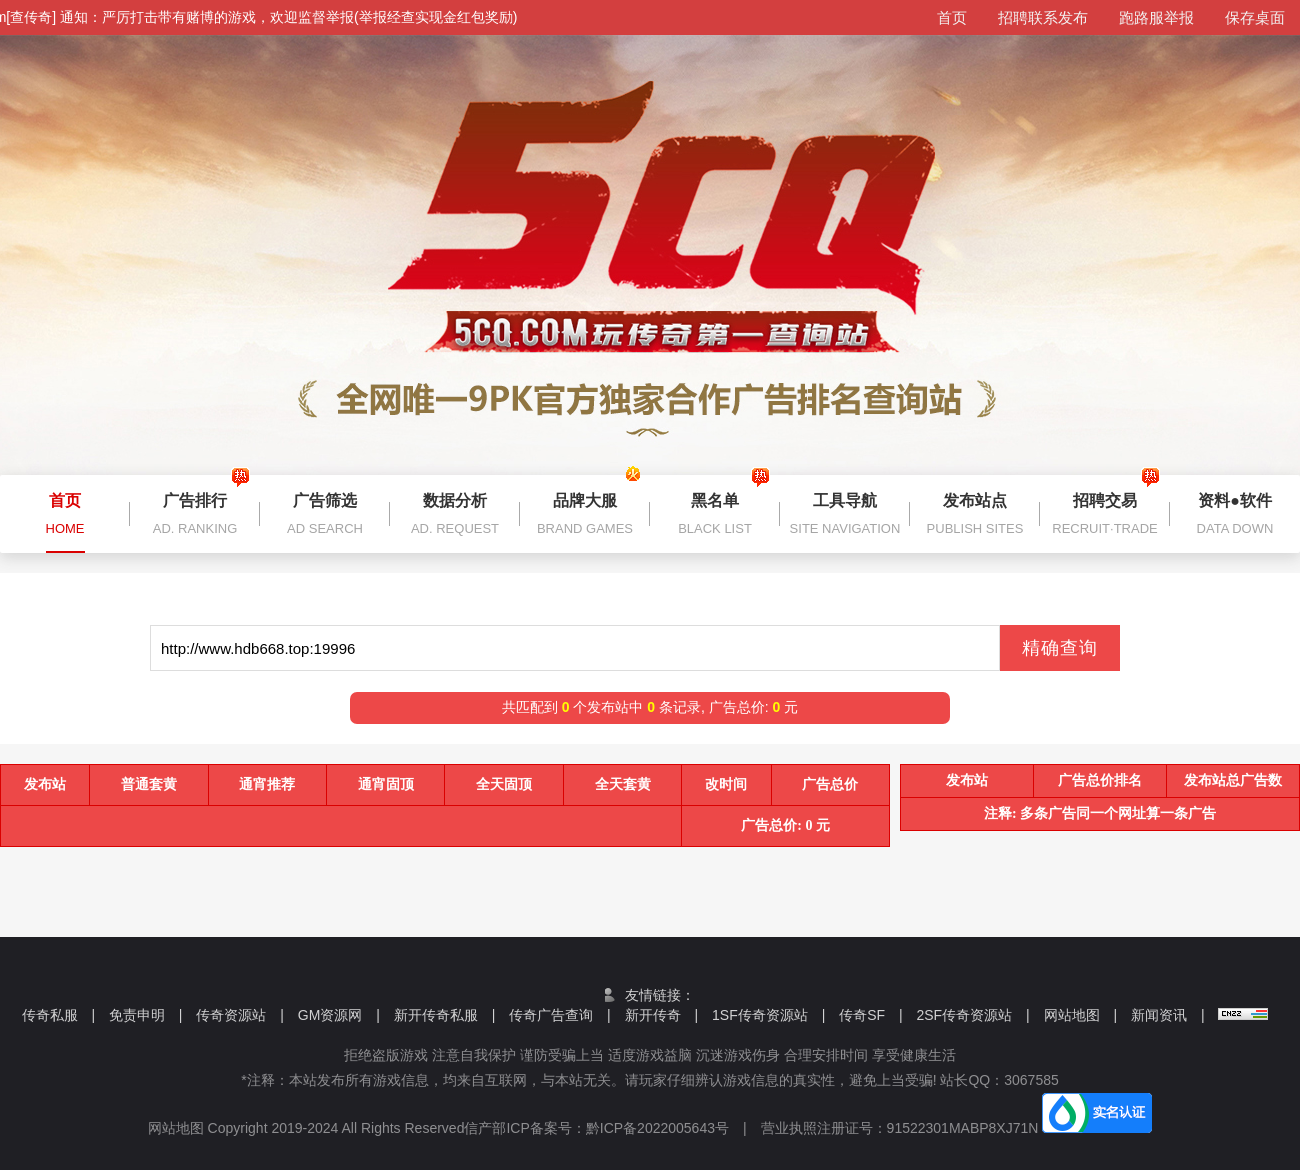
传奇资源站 (240, 1015)
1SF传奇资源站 (768, 1015)
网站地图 (1081, 1015)
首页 (952, 17)
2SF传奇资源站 (972, 1015)
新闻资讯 (1168, 1015)
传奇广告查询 (560, 1015)
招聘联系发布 (1043, 17)
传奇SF (870, 1015)
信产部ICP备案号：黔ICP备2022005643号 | (612, 1128)
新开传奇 (662, 1015)
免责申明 (146, 1015)
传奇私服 (59, 1015)
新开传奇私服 (445, 1015)
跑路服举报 (1156, 17)
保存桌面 (1255, 17)
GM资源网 (339, 1015)
